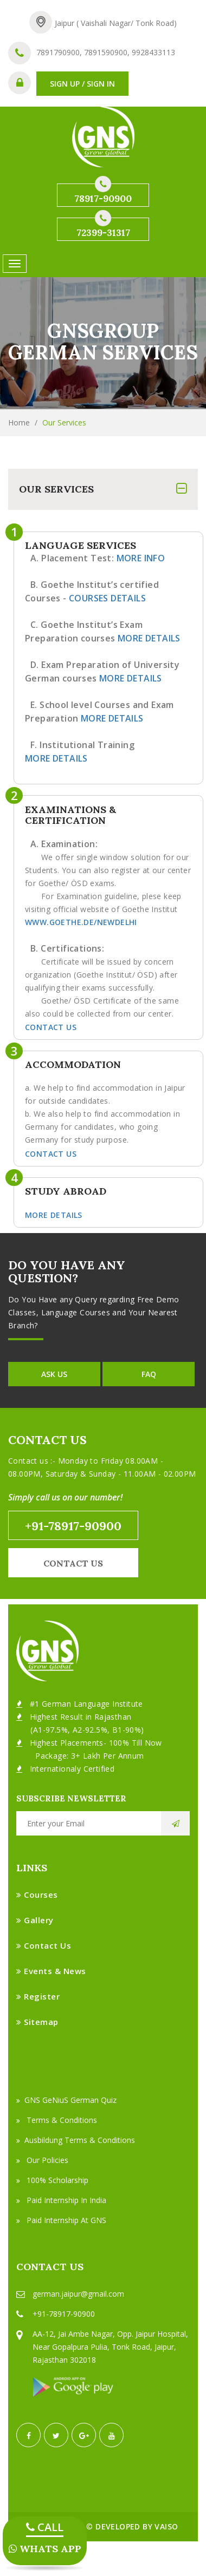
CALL (44, 2527)
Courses (37, 1894)
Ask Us (54, 1374)
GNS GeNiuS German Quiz (66, 2100)
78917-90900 (103, 194)
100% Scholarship (52, 2180)
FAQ (148, 1374)
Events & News (51, 1970)
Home (19, 422)
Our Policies (42, 2160)
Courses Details (107, 598)
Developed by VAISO (136, 2526)
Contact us (73, 1563)
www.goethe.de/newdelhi (81, 922)
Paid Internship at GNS (61, 2220)
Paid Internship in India (61, 2200)
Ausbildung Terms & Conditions (75, 2140)
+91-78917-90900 (73, 1525)
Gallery (35, 1920)
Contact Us (50, 1027)
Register (38, 1996)
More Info (141, 558)
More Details (149, 638)
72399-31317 (103, 228)
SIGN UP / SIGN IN (82, 83)
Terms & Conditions (56, 2120)
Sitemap (37, 2021)
